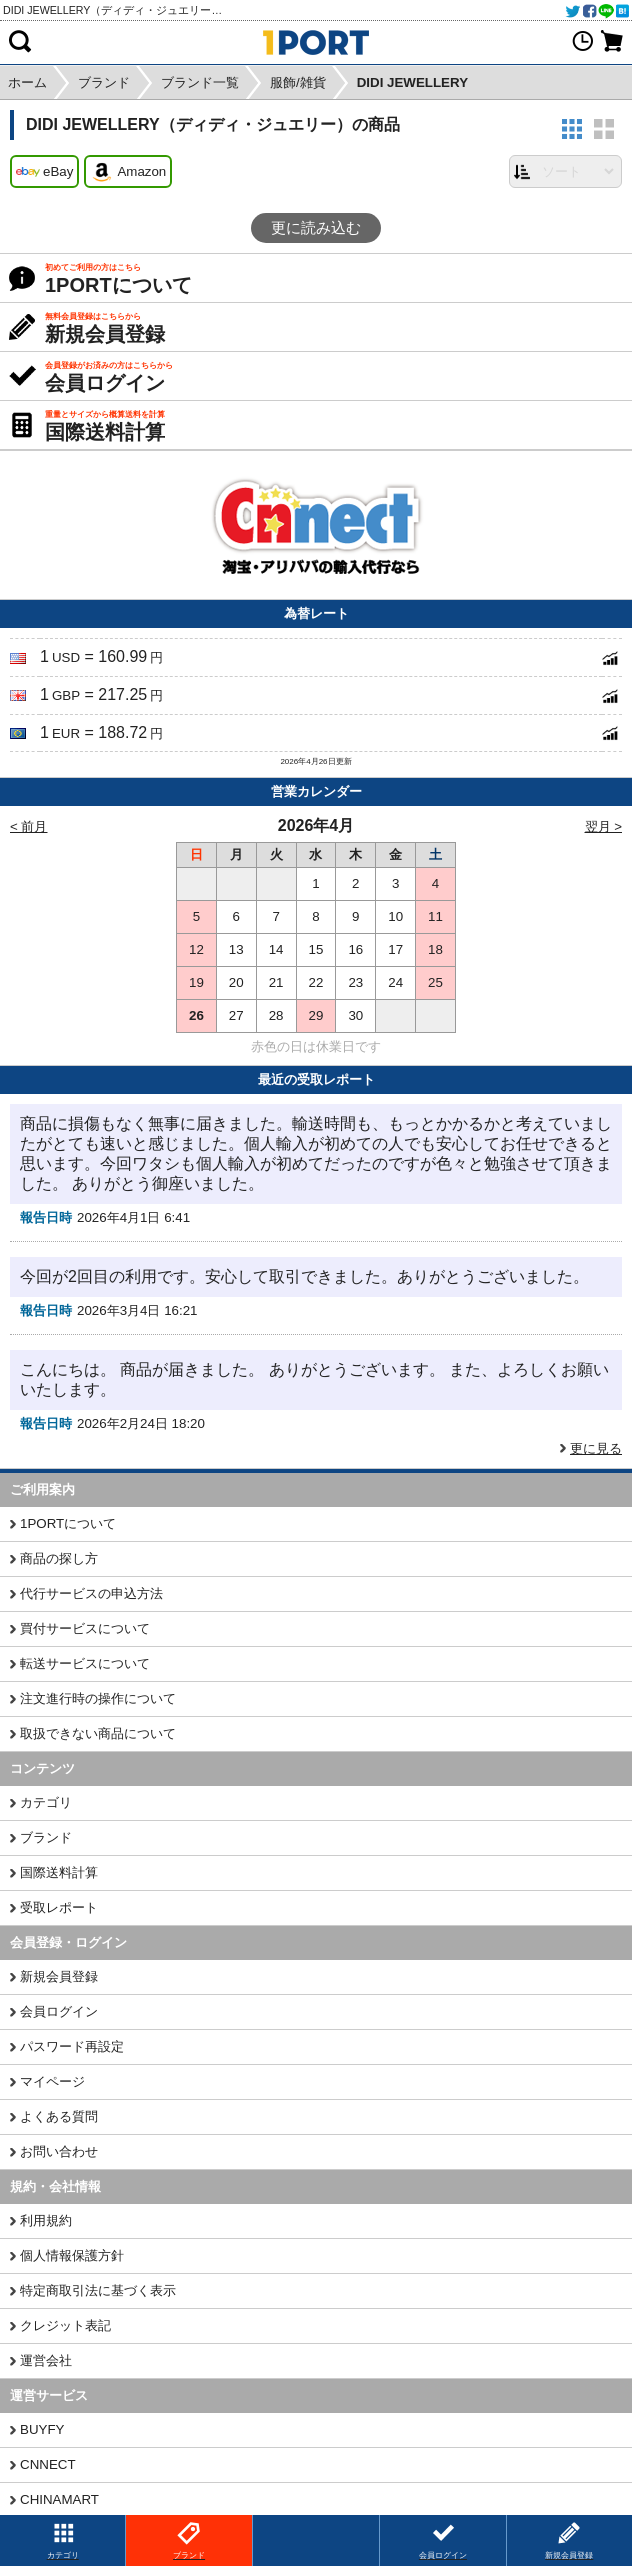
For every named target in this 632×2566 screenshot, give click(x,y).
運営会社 (46, 2360)
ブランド (46, 1837)
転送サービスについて (85, 1663)
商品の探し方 (59, 1558)
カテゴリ (46, 1802)
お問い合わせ (59, 2151)
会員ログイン (59, 2011)
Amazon (128, 172)
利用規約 (46, 2220)
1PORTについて (68, 1523)
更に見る (596, 1448)
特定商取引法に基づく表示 (98, 2290)
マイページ (52, 2081)
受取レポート (59, 1907)
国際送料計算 (59, 1872)
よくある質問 (59, 2116)
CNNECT (48, 2464)
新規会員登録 (59, 1976)
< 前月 (29, 826)
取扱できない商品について (98, 1733)
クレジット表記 (65, 2325)
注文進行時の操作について (98, 1698)
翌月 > (604, 826)
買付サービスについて (85, 1628)
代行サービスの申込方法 (91, 1593)
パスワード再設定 (72, 2046)
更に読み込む (316, 228)
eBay (44, 172)
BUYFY (42, 2429)
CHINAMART (59, 2499)
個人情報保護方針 (72, 2255)
